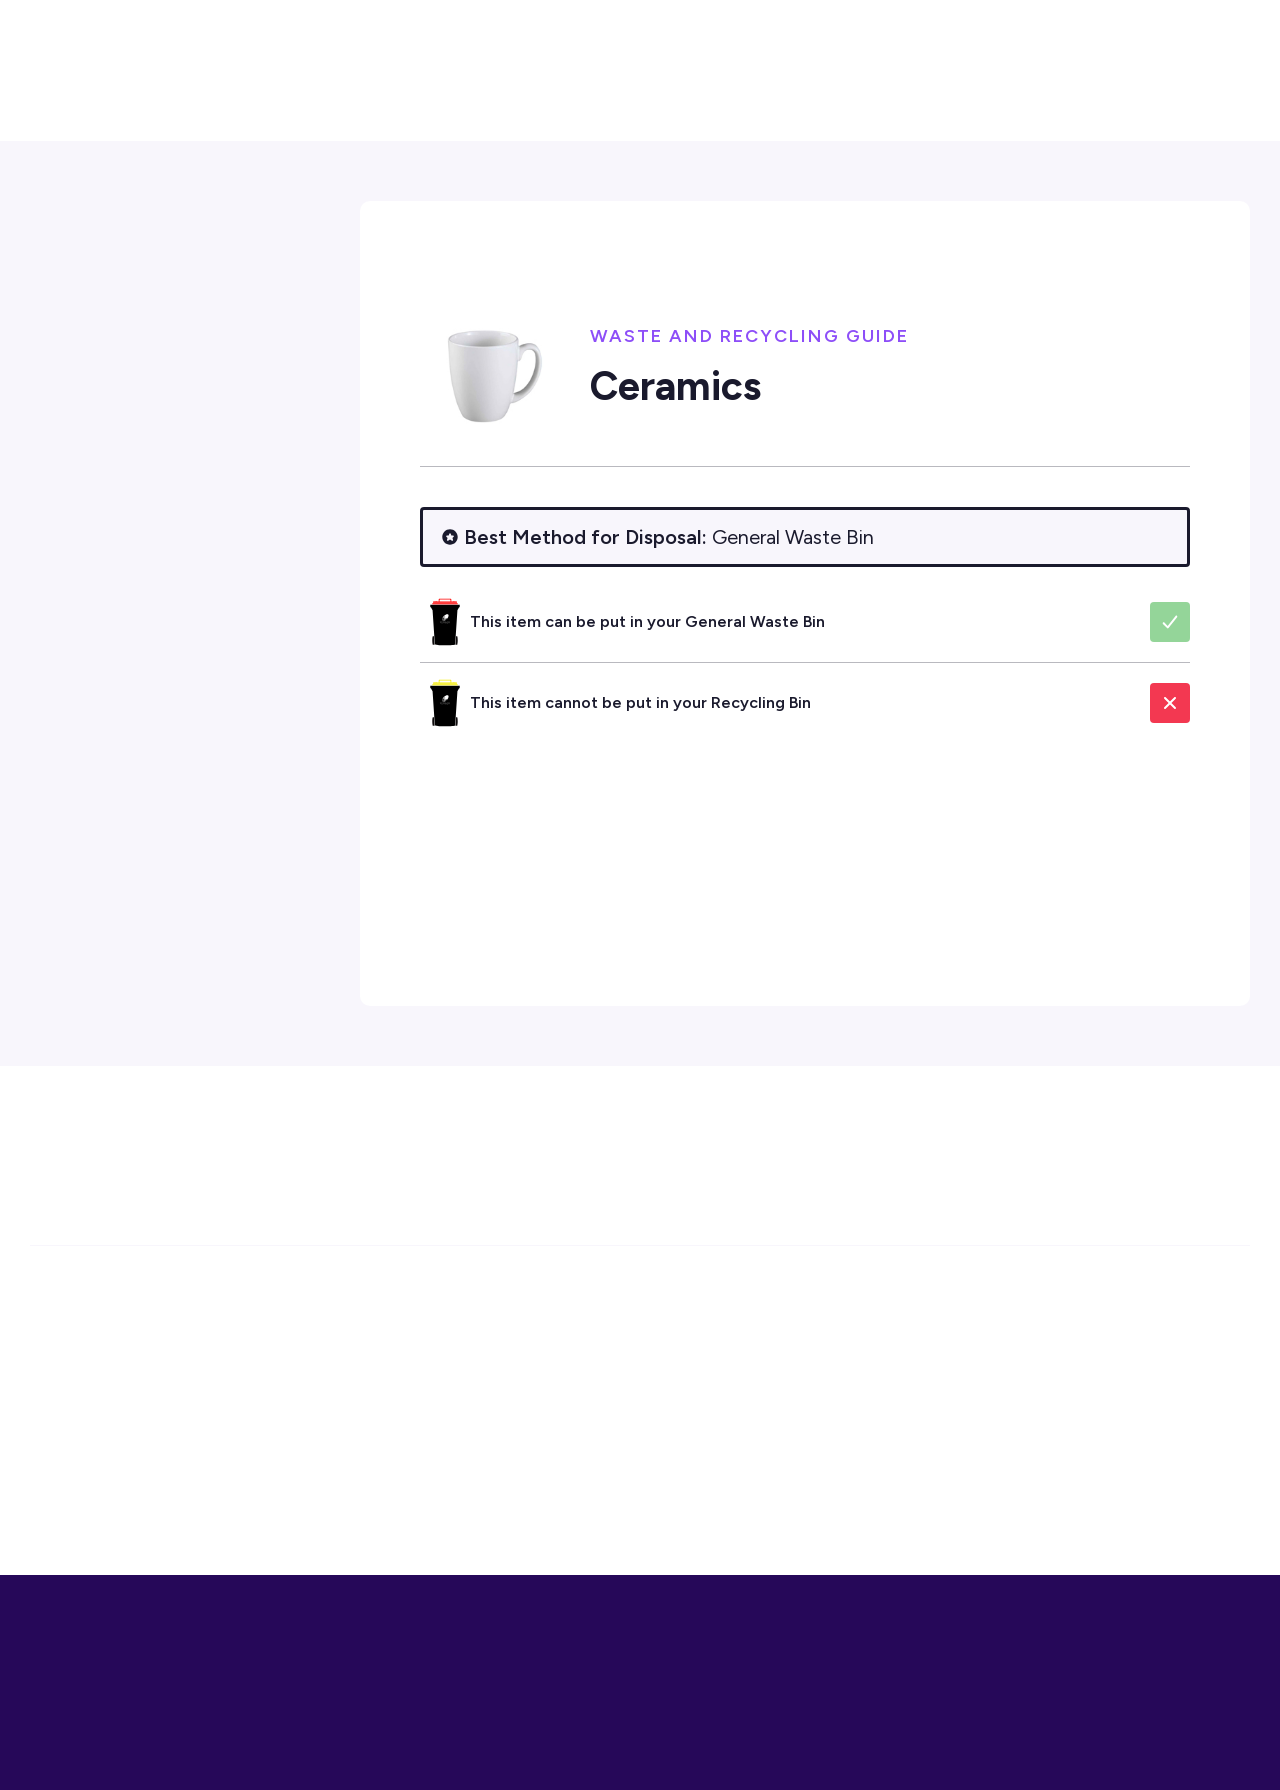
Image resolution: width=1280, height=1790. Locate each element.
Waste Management (686, 269)
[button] (1155, 26)
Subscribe (1141, 1162)
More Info (1155, 1750)
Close (1232, 1750)
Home (439, 269)
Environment (540, 269)
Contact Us (1154, 90)
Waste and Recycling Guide (878, 269)
